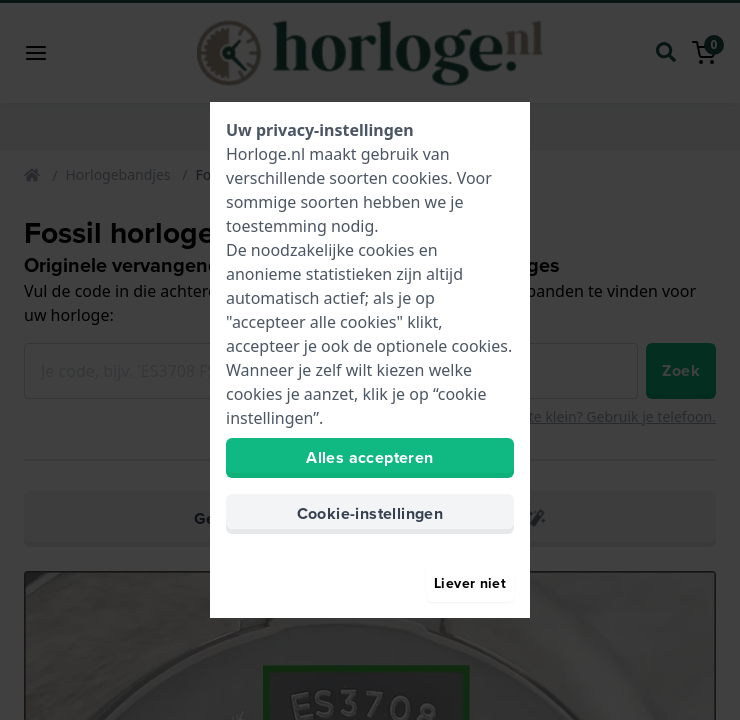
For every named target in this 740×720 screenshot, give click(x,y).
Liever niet (470, 583)
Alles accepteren (369, 457)
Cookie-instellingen (370, 513)
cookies (420, 178)
